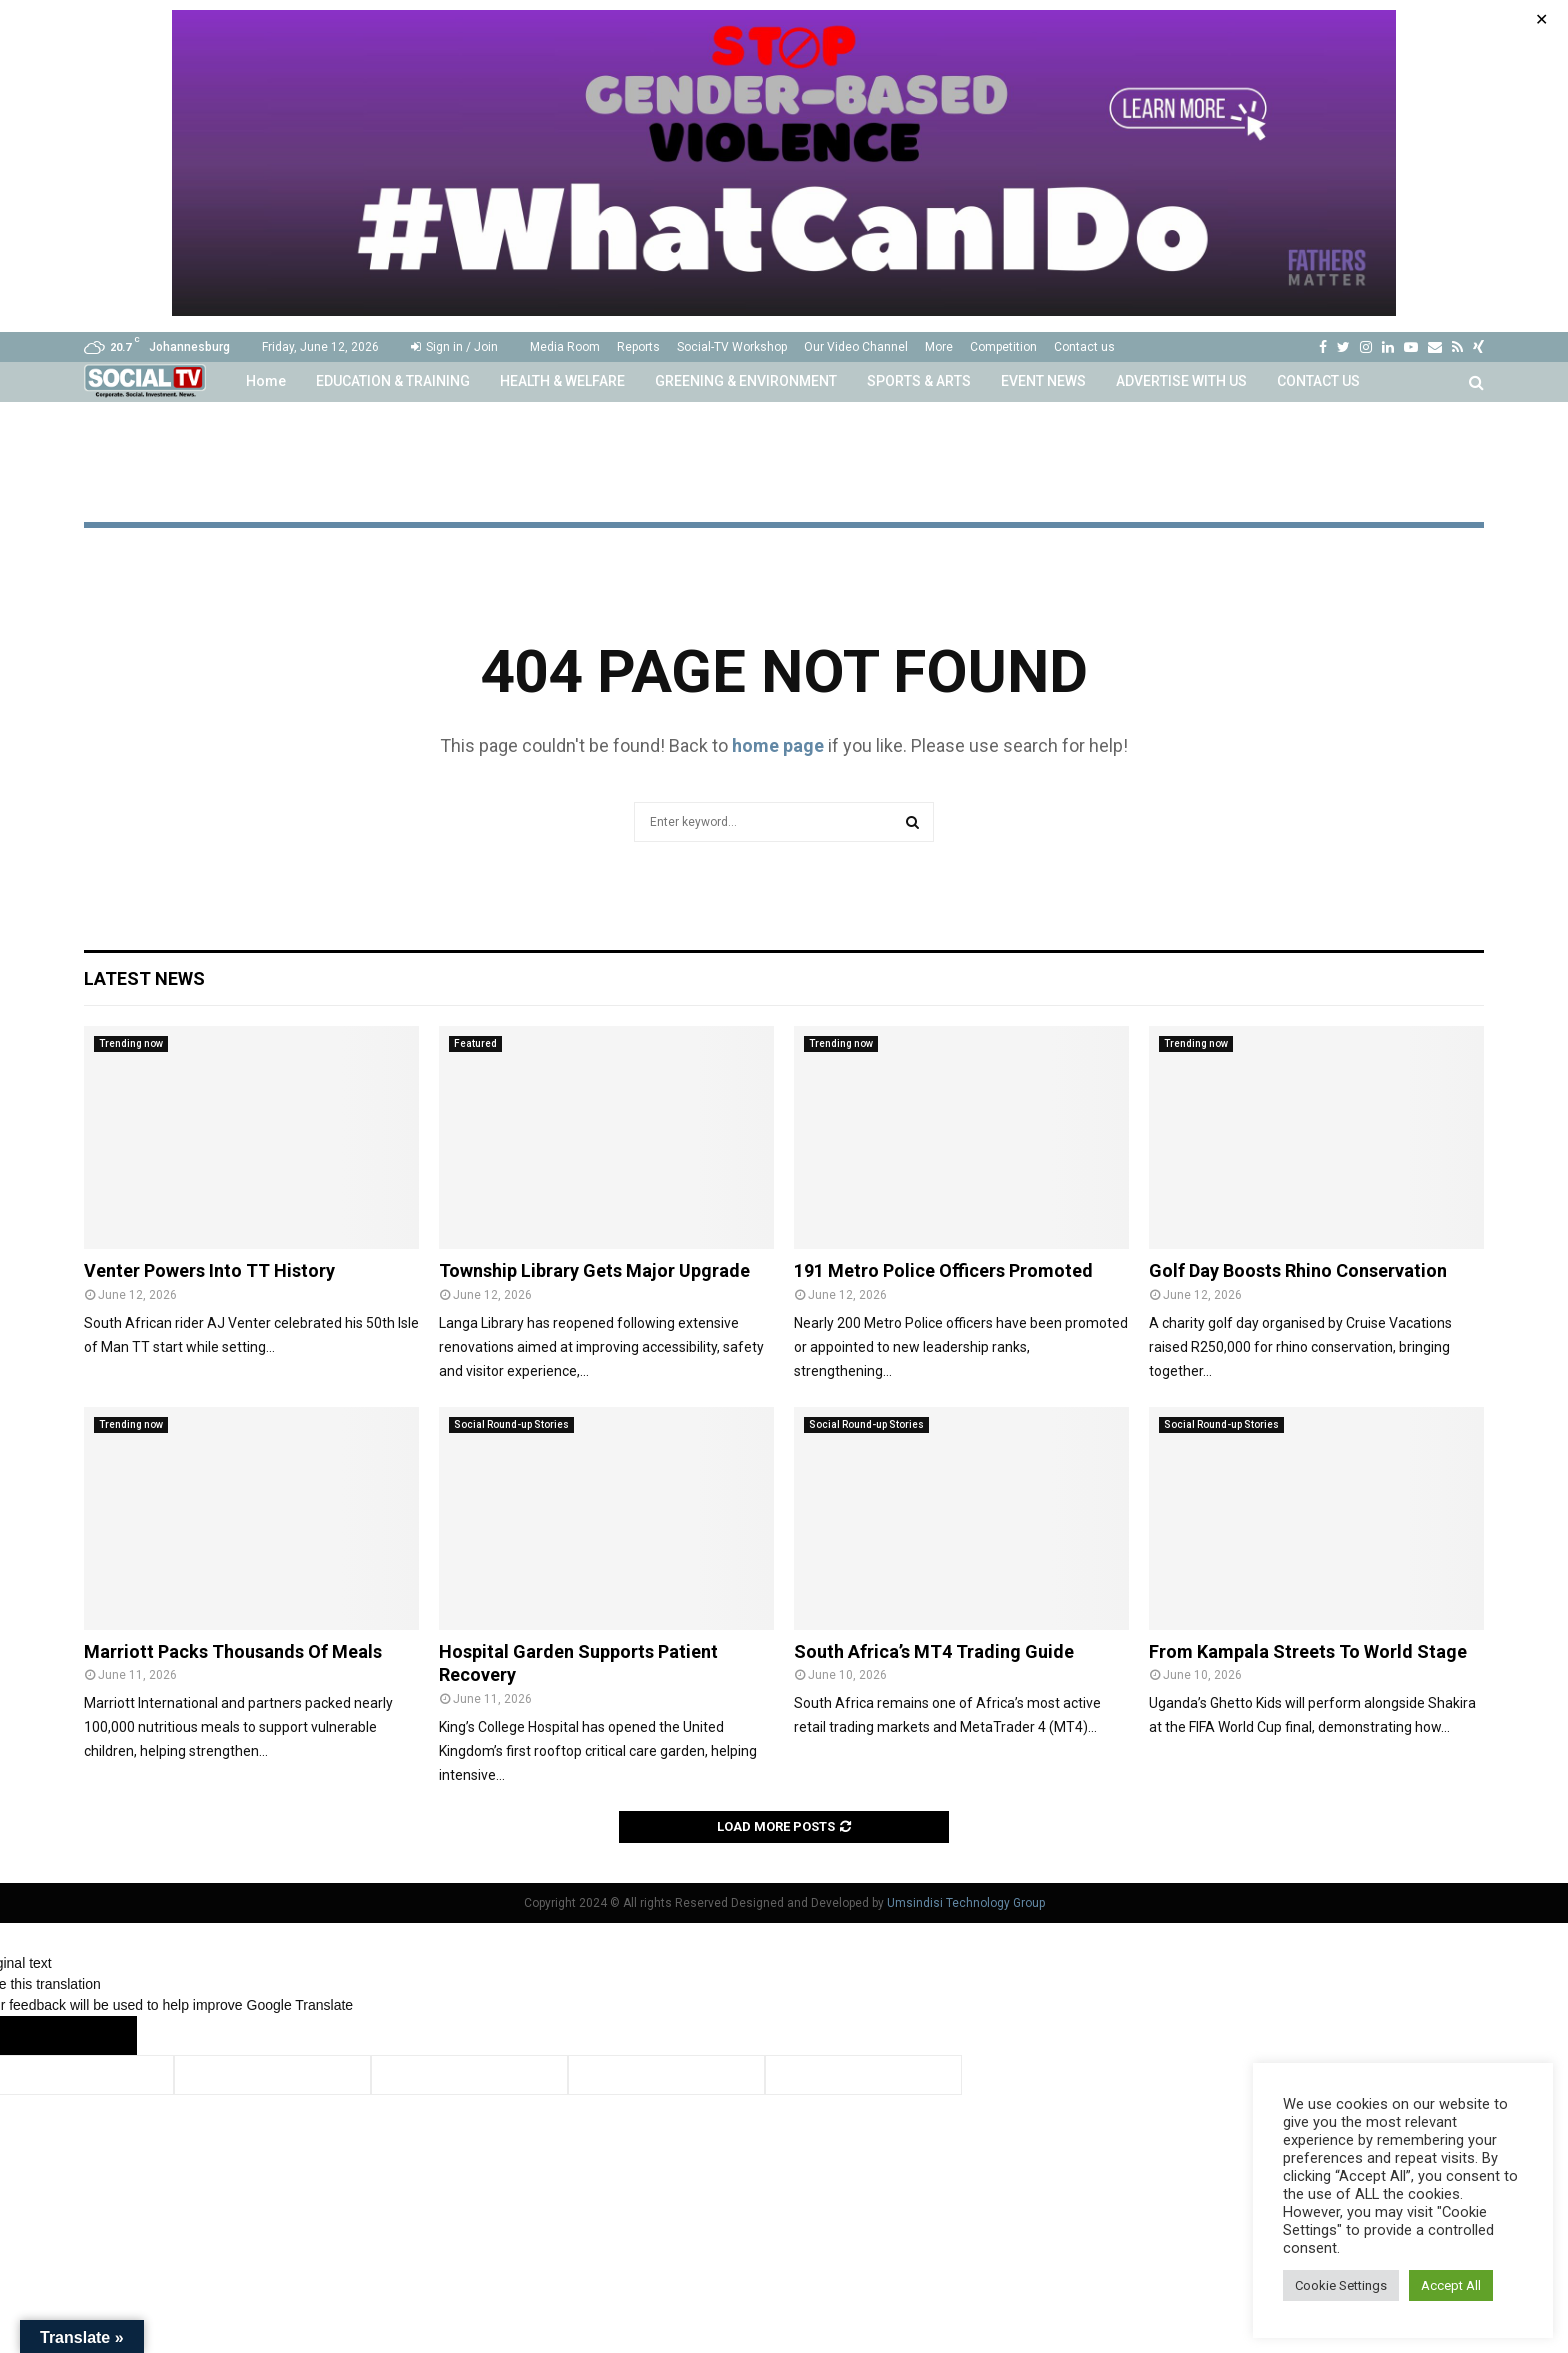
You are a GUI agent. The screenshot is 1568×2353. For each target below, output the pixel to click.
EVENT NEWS (1043, 381)
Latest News (144, 978)
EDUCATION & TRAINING (393, 381)
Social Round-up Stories (511, 1424)
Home (266, 381)
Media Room (565, 347)
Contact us (1084, 347)
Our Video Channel (856, 347)
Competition (1003, 347)
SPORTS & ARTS (919, 381)
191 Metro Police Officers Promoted (943, 1270)
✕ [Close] (1541, 19)
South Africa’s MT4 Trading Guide (934, 1651)
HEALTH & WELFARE (562, 381)
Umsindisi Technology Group (966, 1903)
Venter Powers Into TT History (209, 1270)
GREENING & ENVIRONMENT (746, 381)
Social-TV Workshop (732, 347)
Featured (475, 1043)
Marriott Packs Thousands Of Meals (233, 1651)
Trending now (131, 1043)
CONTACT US (1318, 381)
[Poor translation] (97, 2035)
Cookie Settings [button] (1341, 2285)
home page (778, 745)
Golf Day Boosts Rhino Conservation (1298, 1270)
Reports (638, 347)
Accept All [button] (1451, 2285)
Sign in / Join (454, 347)
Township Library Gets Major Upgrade (594, 1270)
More (939, 347)
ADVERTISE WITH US (1181, 381)
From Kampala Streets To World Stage (1308, 1651)
